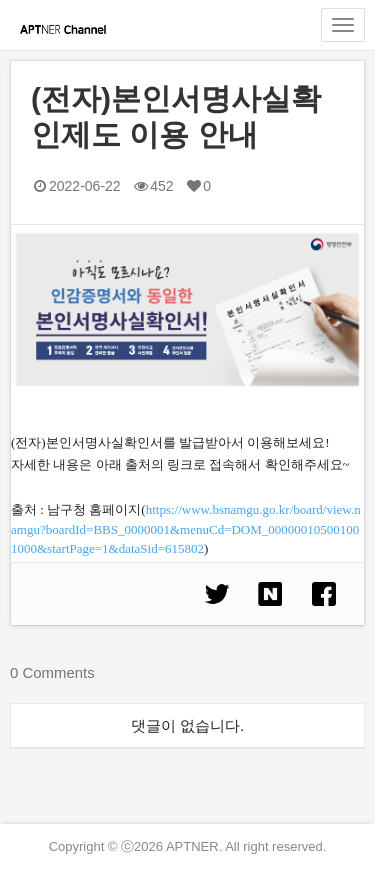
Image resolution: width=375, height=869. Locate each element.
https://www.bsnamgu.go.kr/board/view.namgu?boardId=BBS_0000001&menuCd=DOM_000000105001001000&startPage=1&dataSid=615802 (186, 529)
